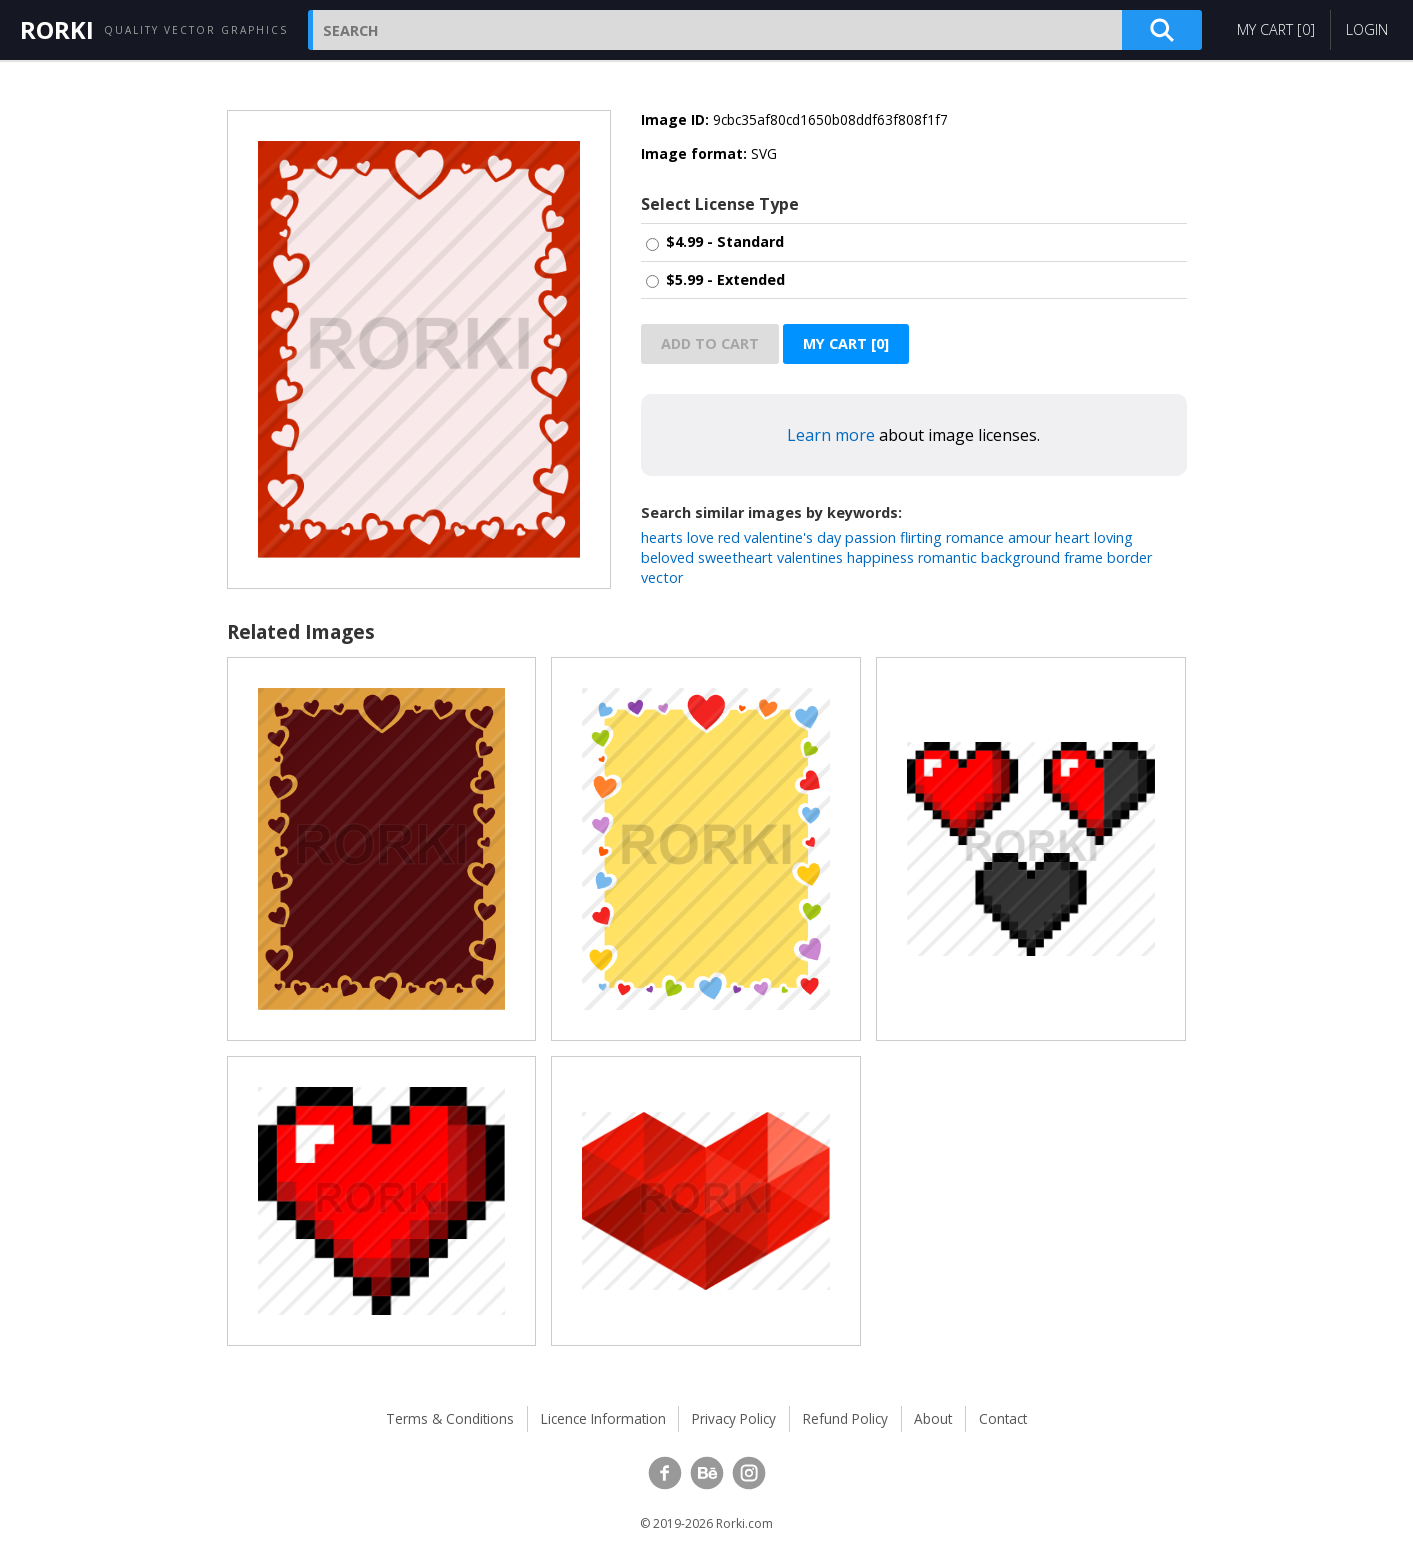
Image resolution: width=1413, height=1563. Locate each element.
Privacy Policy (734, 1418)
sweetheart (735, 557)
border (1129, 557)
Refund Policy (845, 1418)
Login (1367, 29)
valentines (810, 557)
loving (1113, 537)
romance (975, 537)
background (1020, 557)
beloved (667, 557)
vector (662, 577)
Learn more (831, 435)
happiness (880, 557)
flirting (921, 537)
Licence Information (603, 1418)
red (729, 537)
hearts (662, 537)
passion (870, 537)
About (933, 1418)
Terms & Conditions (450, 1418)
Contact (1003, 1418)
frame (1083, 557)
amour (1029, 537)
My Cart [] (1276, 29)
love (700, 537)
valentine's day (792, 537)
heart (1072, 537)
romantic (947, 557)
